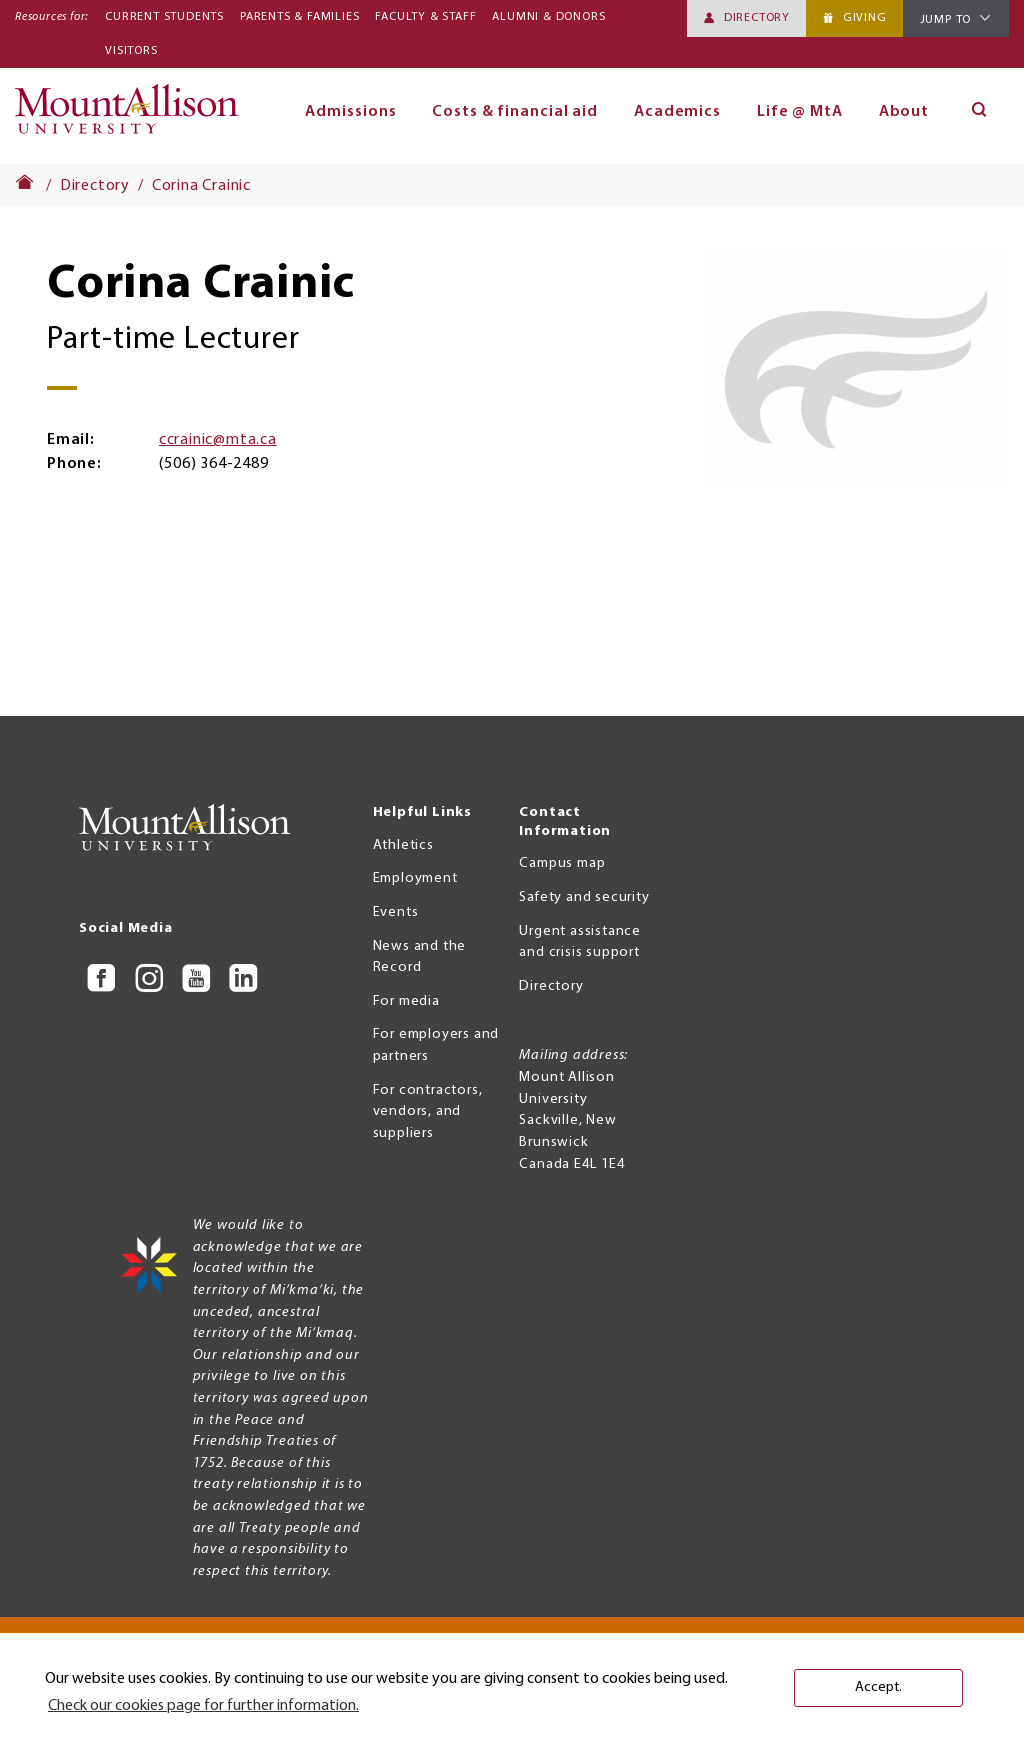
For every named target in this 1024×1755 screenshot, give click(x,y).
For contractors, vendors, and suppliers (428, 1112)
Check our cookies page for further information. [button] (203, 1706)
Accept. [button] (878, 1687)
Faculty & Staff (425, 17)
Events (396, 912)
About (904, 112)
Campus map (562, 863)
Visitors (131, 51)
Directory (757, 18)
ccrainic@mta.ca (218, 440)
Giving (865, 18)
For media (406, 1001)
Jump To (946, 20)
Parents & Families (299, 17)
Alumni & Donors (548, 17)
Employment (415, 878)
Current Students (164, 17)
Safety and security (584, 897)
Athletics (403, 845)
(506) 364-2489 (213, 464)
